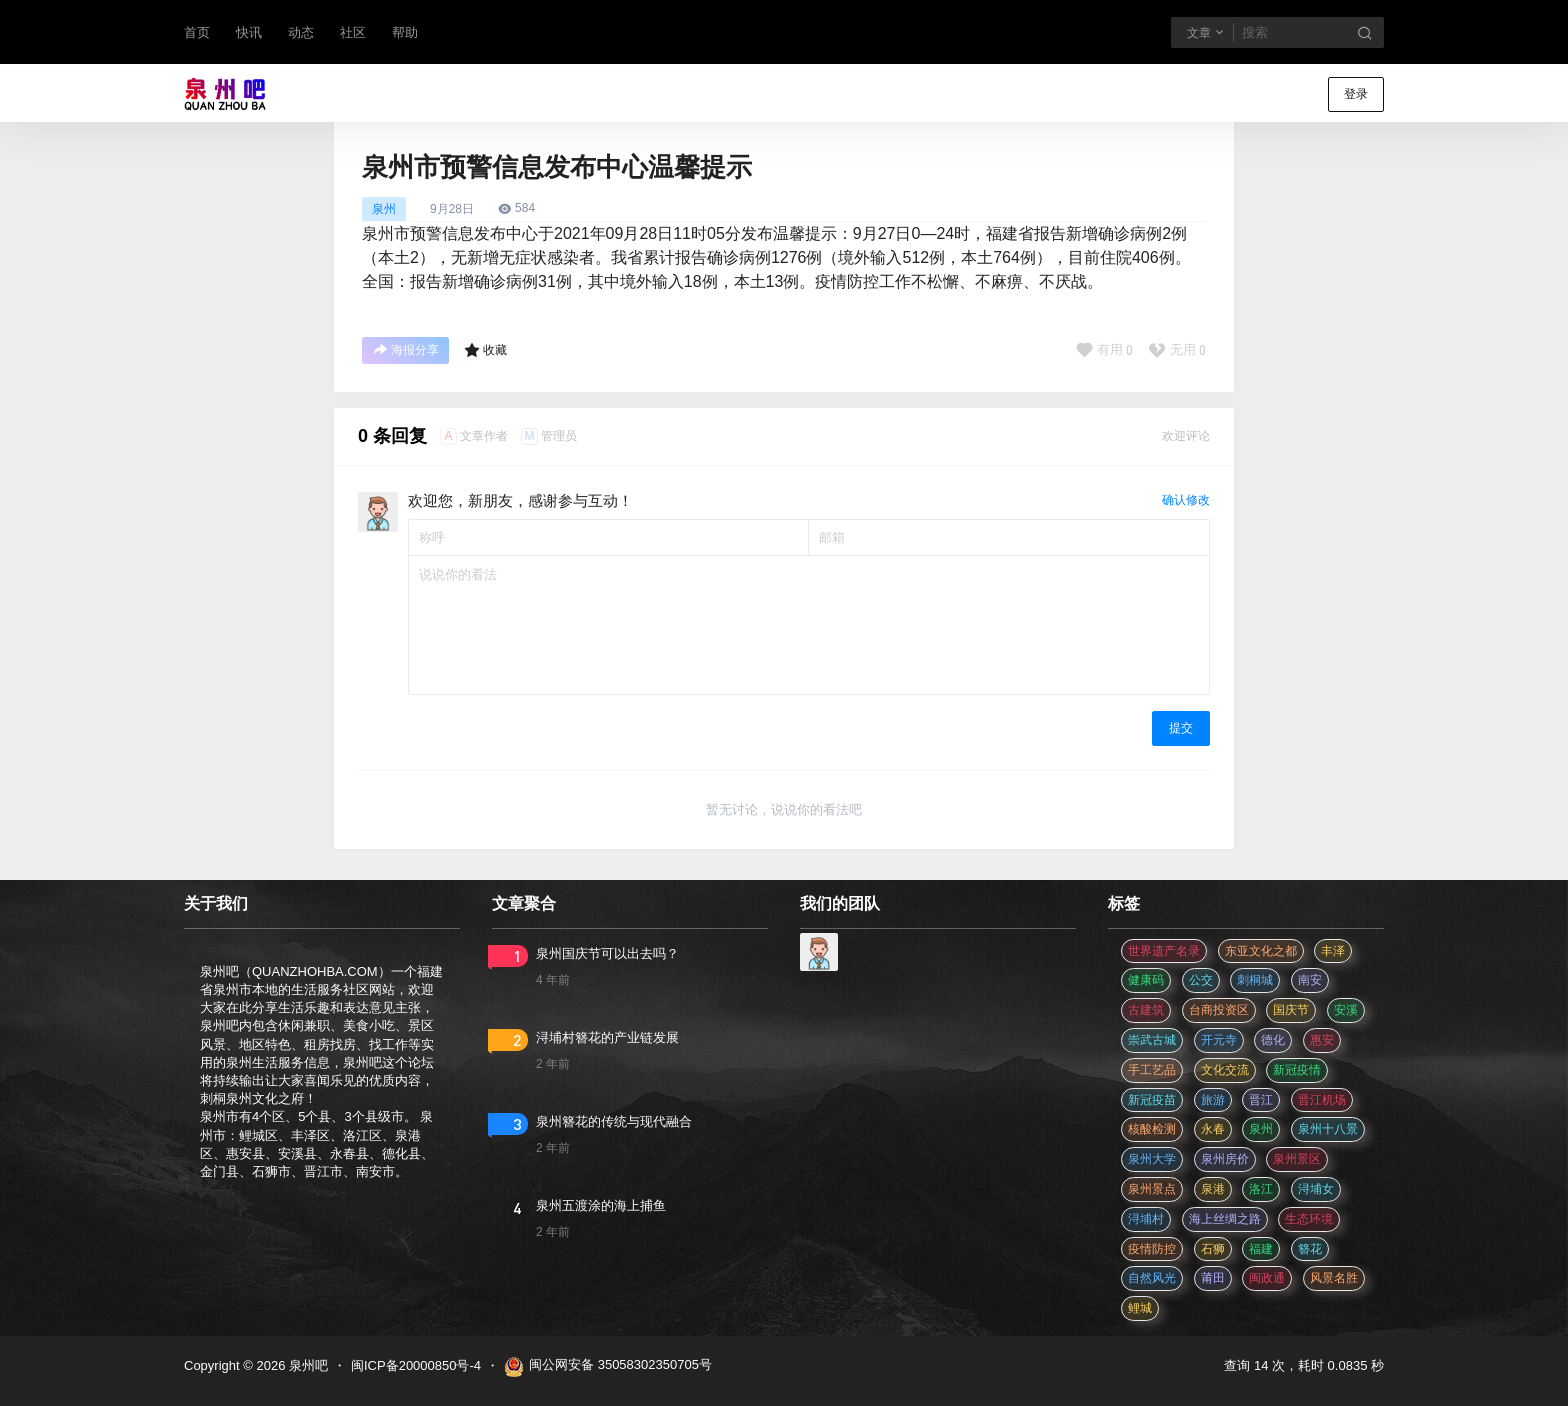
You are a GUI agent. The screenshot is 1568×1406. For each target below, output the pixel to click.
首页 (197, 32)
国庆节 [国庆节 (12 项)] (1291, 1010)
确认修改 (1186, 500)
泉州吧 (306, 1365)
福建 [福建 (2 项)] (1261, 1249)
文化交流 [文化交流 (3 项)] (1225, 1070)
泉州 (384, 209)
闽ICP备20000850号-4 (416, 1365)
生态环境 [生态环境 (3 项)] (1309, 1219)
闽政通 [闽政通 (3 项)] (1267, 1278)
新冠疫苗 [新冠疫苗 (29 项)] (1152, 1100)
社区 (353, 32)
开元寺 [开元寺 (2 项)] (1219, 1040)
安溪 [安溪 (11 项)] (1346, 1010)
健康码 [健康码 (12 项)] (1146, 980)
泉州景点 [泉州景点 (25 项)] (1152, 1189)
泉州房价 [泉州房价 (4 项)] (1225, 1159)
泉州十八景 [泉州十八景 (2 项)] (1328, 1129)
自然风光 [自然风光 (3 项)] (1152, 1278)
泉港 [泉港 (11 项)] (1213, 1189)
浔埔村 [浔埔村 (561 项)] (1146, 1219)
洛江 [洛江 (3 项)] (1261, 1189)
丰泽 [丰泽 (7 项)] (1333, 951)
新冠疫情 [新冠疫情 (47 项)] (1297, 1070)
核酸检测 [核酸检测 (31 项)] (1152, 1129)
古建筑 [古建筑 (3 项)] (1146, 1010)
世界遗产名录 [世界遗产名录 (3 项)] (1164, 951)
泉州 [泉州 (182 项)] (1261, 1129)
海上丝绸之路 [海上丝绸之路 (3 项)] (1225, 1219)
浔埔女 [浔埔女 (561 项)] (1316, 1189)
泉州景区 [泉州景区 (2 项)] (1297, 1159)
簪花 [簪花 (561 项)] (1310, 1249)
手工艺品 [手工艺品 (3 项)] (1152, 1070)
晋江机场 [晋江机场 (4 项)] (1322, 1100)
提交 (1181, 728)
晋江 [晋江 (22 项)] (1261, 1100)
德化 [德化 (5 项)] (1273, 1040)
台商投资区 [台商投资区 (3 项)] (1219, 1010)
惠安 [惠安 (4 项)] (1322, 1040)
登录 (1356, 94)
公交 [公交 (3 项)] (1201, 980)
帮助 (405, 32)
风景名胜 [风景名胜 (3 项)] (1334, 1278)
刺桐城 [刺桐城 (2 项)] (1255, 980)
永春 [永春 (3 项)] (1213, 1129)
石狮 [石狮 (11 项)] (1213, 1249)
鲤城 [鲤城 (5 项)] (1140, 1308)
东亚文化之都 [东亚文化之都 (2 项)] (1261, 951)
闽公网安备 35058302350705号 (608, 1367)
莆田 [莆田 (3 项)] (1213, 1278)
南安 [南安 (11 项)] (1310, 980)
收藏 (485, 350)
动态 (301, 32)
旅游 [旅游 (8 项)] (1213, 1100)
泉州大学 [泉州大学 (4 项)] (1152, 1159)
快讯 (249, 32)
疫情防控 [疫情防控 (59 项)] (1152, 1249)
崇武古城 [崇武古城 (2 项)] (1152, 1040)
